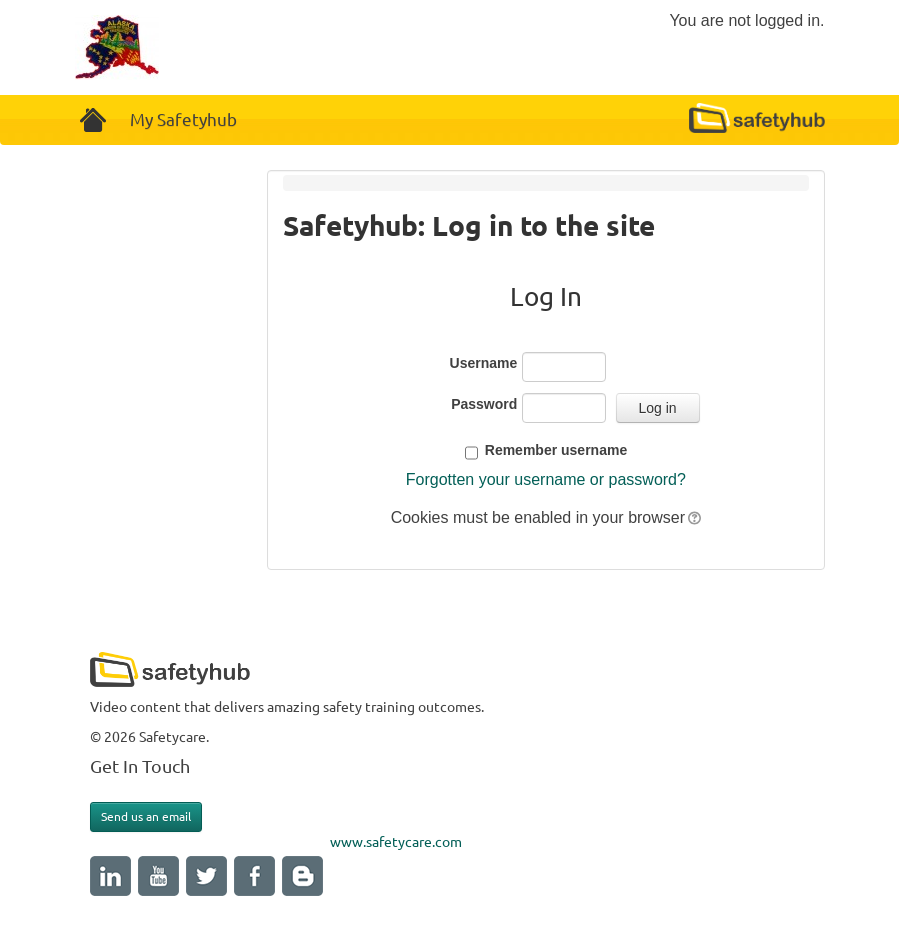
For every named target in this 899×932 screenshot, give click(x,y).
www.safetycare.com (396, 842)
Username (484, 363)
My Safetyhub (183, 119)
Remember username (556, 450)
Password (484, 404)
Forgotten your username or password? (546, 479)
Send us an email (146, 816)
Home (94, 120)
